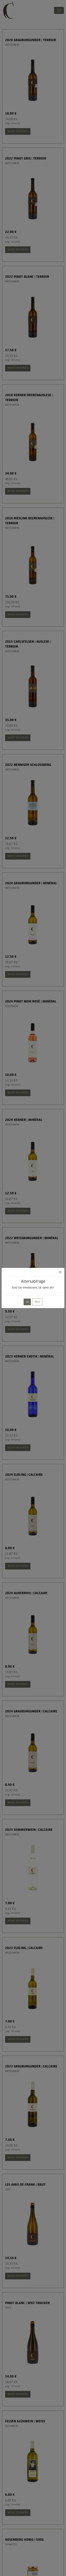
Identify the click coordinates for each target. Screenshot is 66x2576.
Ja (27, 1302)
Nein (37, 1302)
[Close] (60, 1272)
